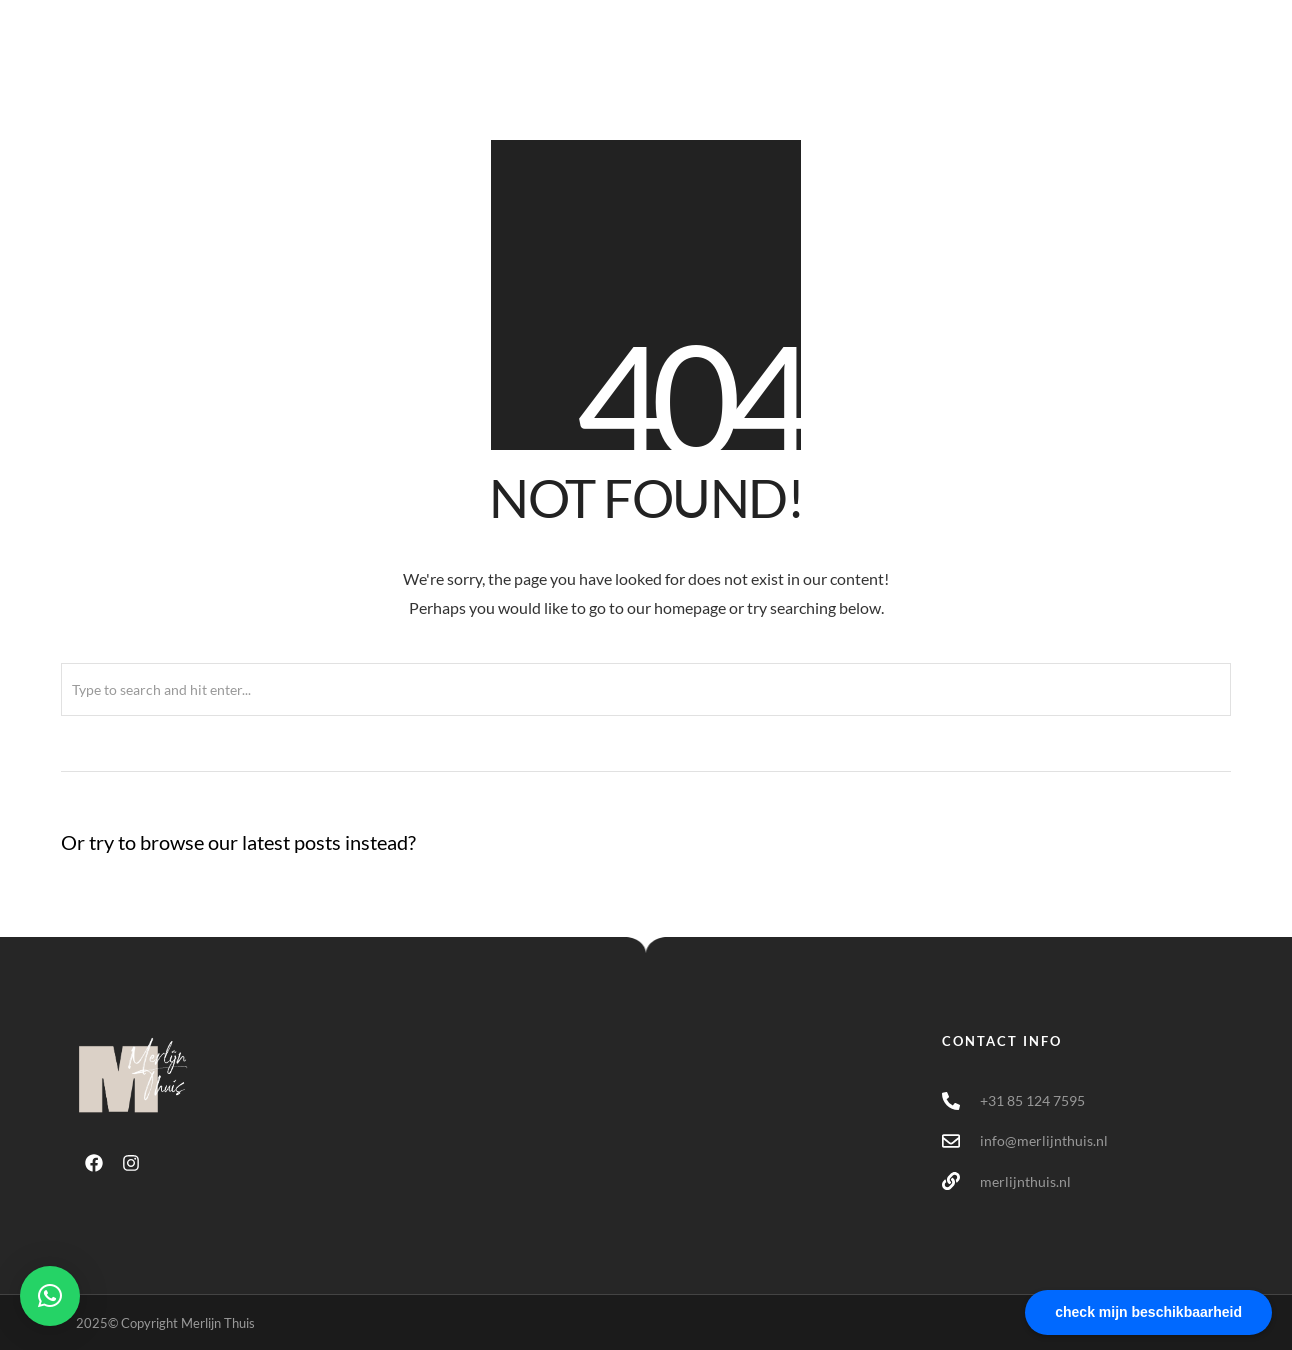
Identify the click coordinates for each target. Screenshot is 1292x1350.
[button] (50, 1296)
